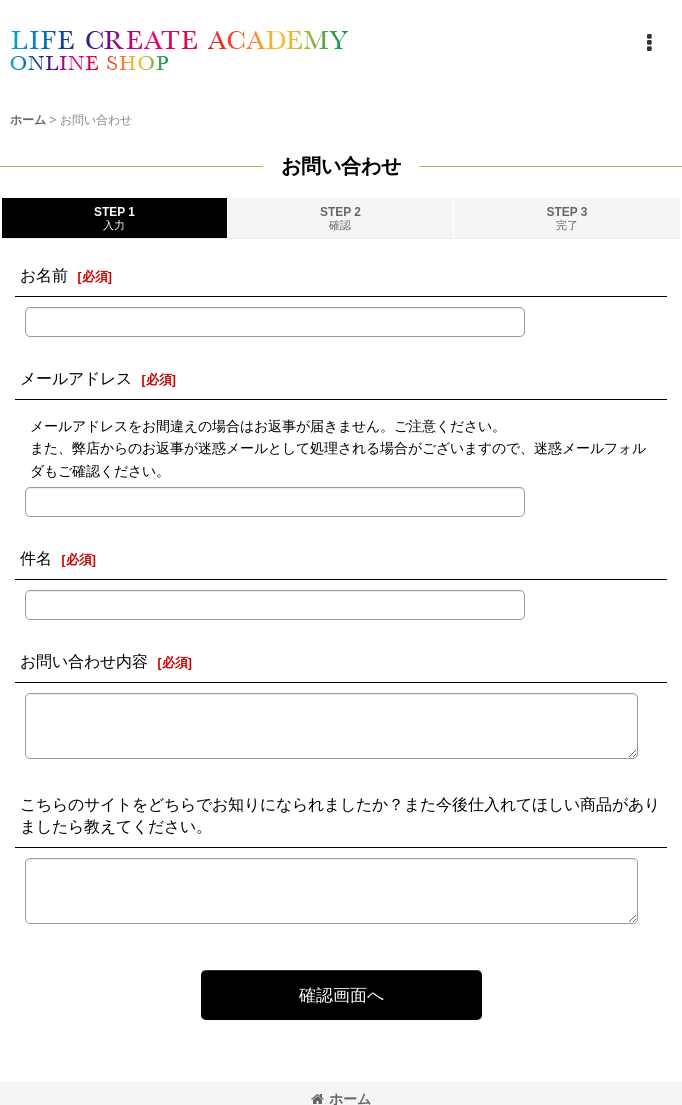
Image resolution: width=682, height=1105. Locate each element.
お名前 (44, 275)
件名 (36, 558)
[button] (649, 43)
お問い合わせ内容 (84, 661)
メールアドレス (76, 378)
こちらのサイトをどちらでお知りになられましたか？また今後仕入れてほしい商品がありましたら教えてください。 (340, 815)
